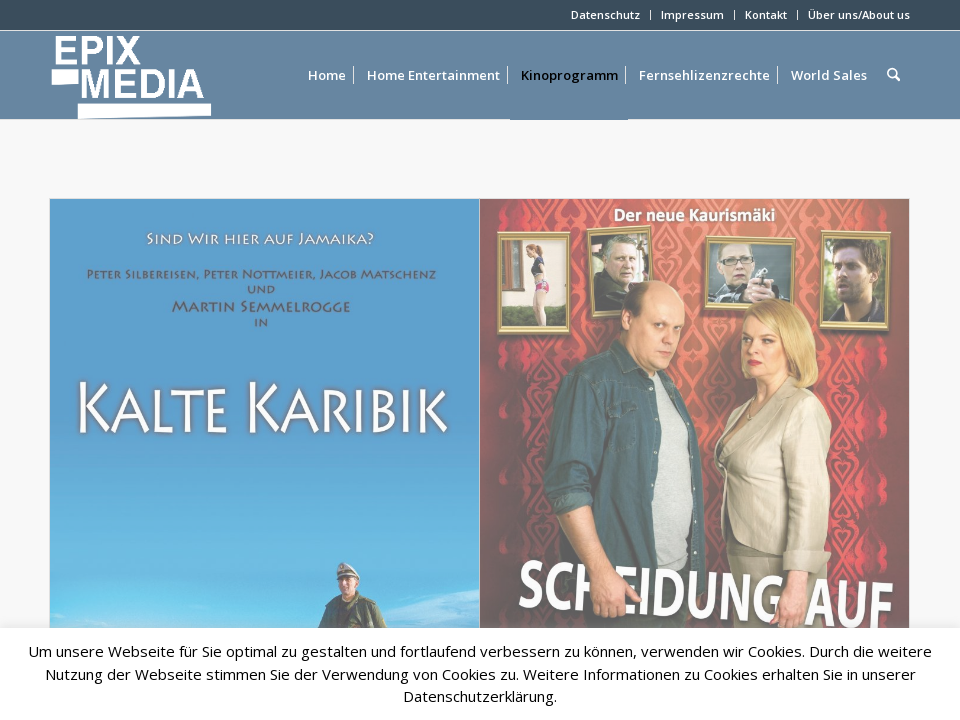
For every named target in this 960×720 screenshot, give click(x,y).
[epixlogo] (163, 75)
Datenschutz (605, 14)
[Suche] (893, 75)
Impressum (692, 14)
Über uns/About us (859, 14)
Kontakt (766, 14)
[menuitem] (606, 15)
